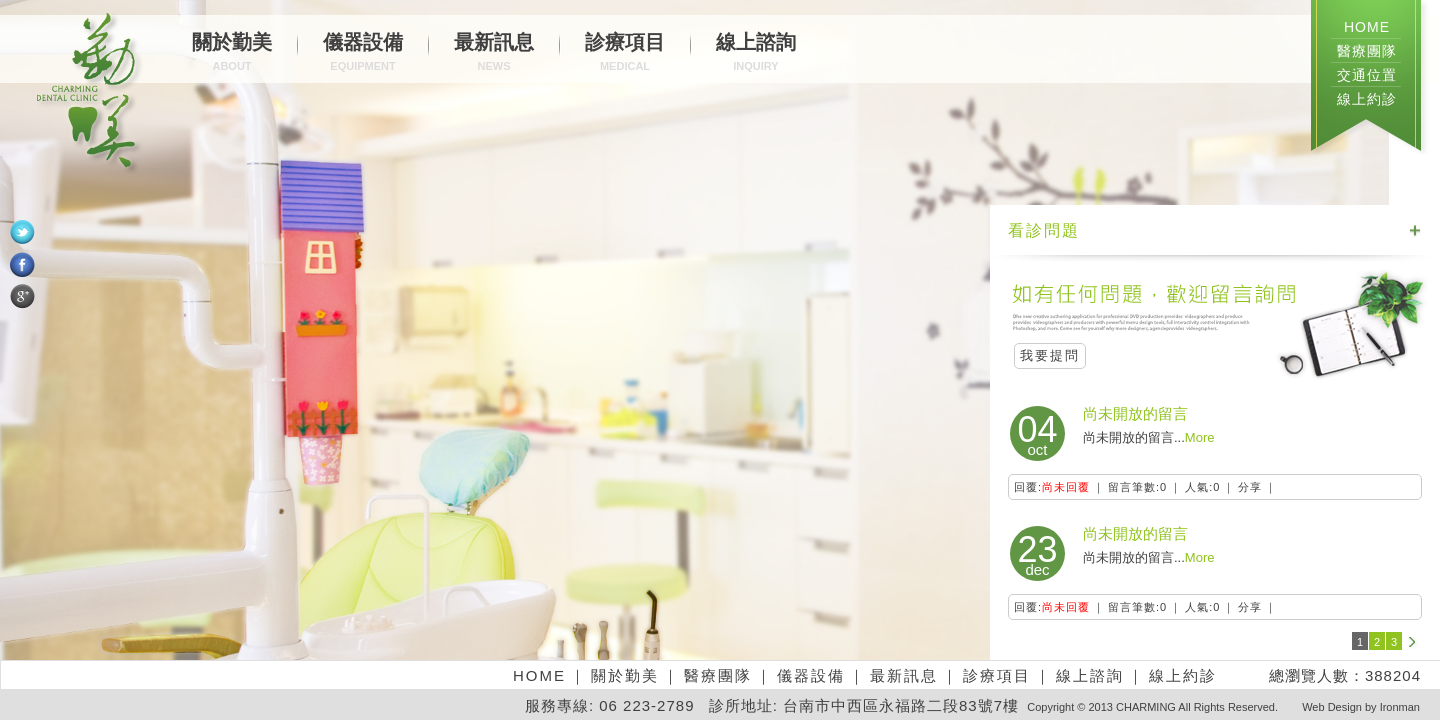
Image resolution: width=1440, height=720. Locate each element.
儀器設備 (363, 54)
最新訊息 (494, 54)
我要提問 (1050, 355)
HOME (1367, 27)
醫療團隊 (1367, 51)
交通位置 (1367, 75)
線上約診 (1367, 99)
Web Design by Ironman (1361, 707)
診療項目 (625, 54)
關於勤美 (232, 54)
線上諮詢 (756, 54)
